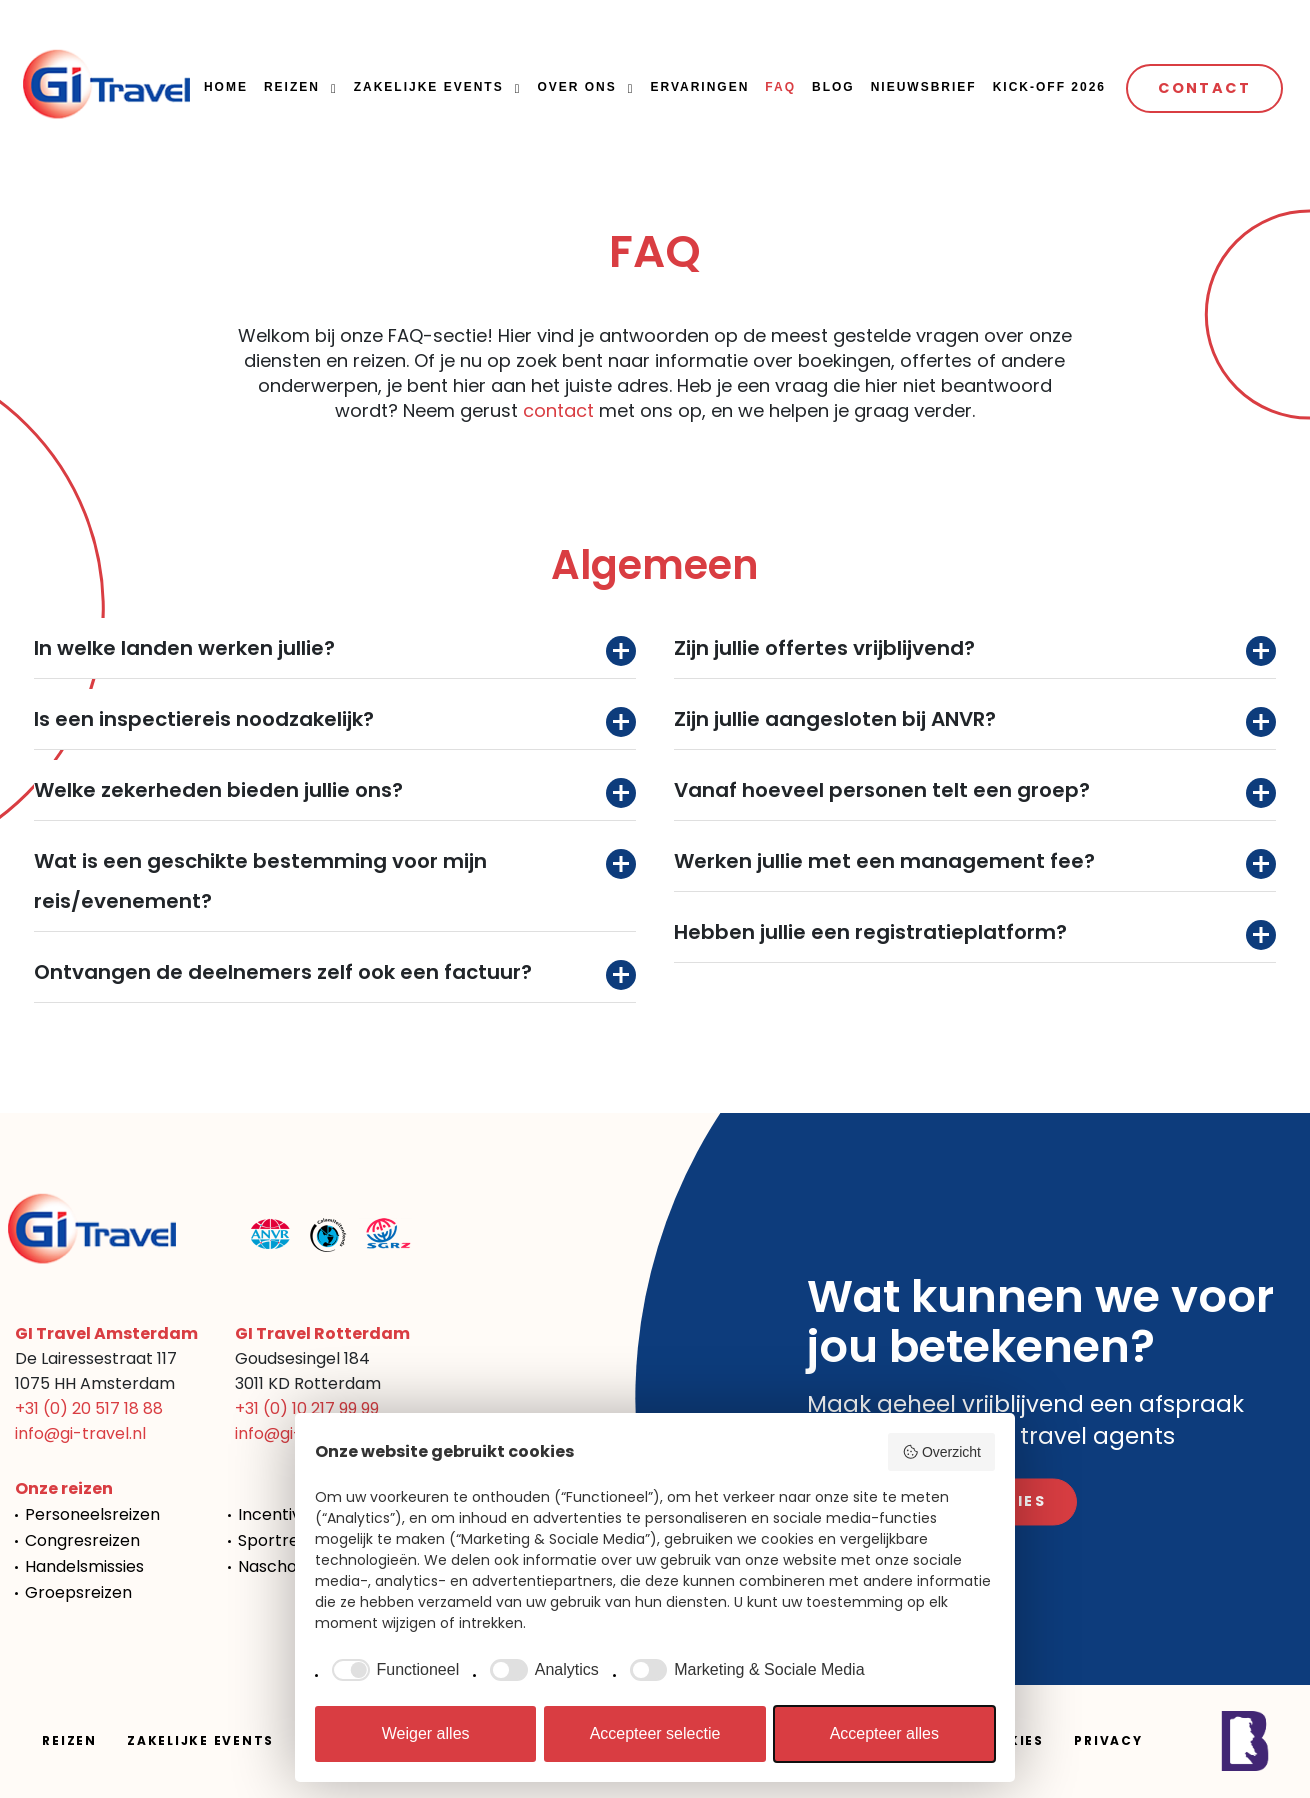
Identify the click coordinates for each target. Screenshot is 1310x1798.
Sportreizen (284, 1540)
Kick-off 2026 (1049, 87)
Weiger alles (426, 1733)
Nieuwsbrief (924, 87)
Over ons (576, 87)
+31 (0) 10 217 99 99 (307, 1408)
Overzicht (941, 1452)
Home (226, 87)
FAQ (780, 87)
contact (558, 410)
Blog (833, 87)
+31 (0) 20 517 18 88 (89, 1408)
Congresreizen (82, 1540)
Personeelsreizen (92, 1514)
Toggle (621, 651)
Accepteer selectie (655, 1733)
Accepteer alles (884, 1733)
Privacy (1108, 1740)
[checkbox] (392, 1670)
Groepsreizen (78, 1592)
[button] (332, 88)
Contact (1204, 88)
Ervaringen (699, 87)
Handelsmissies (84, 1566)
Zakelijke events (429, 87)
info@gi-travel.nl (80, 1433)
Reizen (292, 87)
